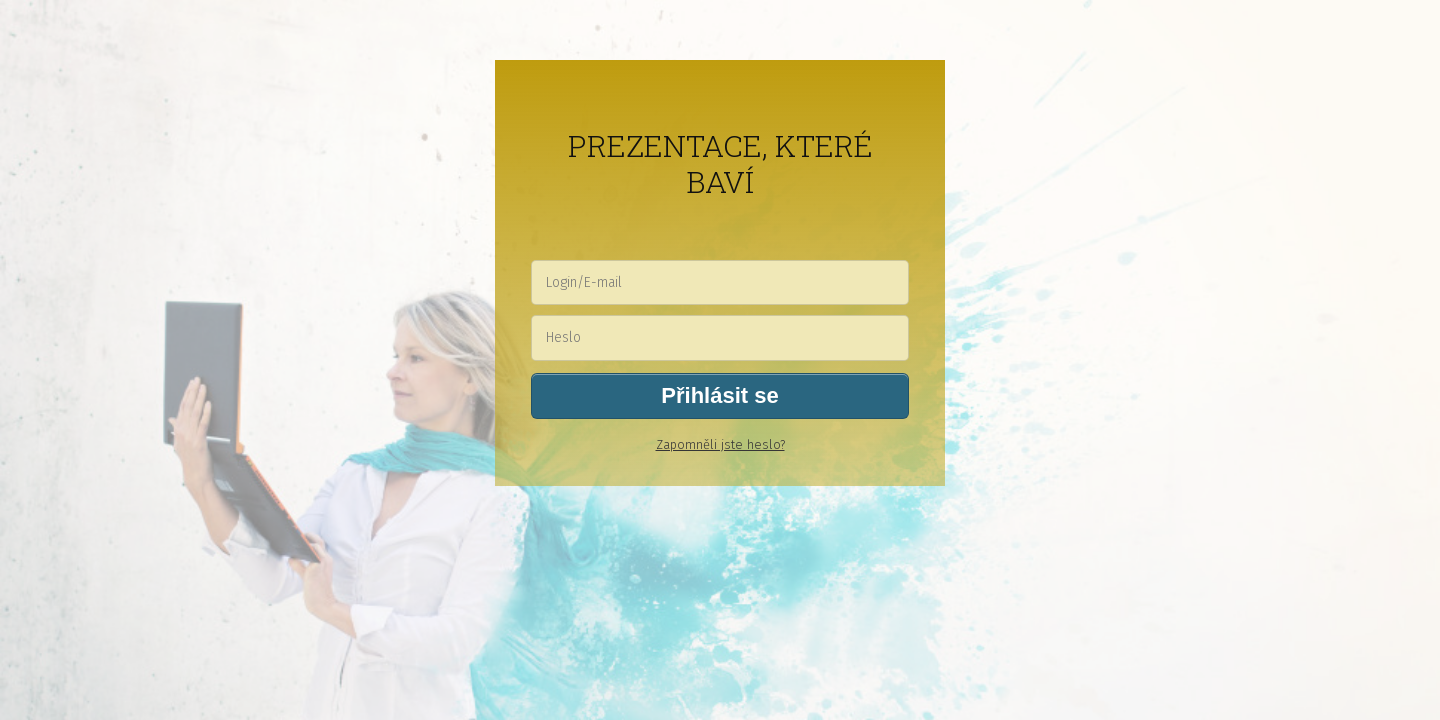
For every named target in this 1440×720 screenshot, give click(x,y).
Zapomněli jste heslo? (720, 444)
